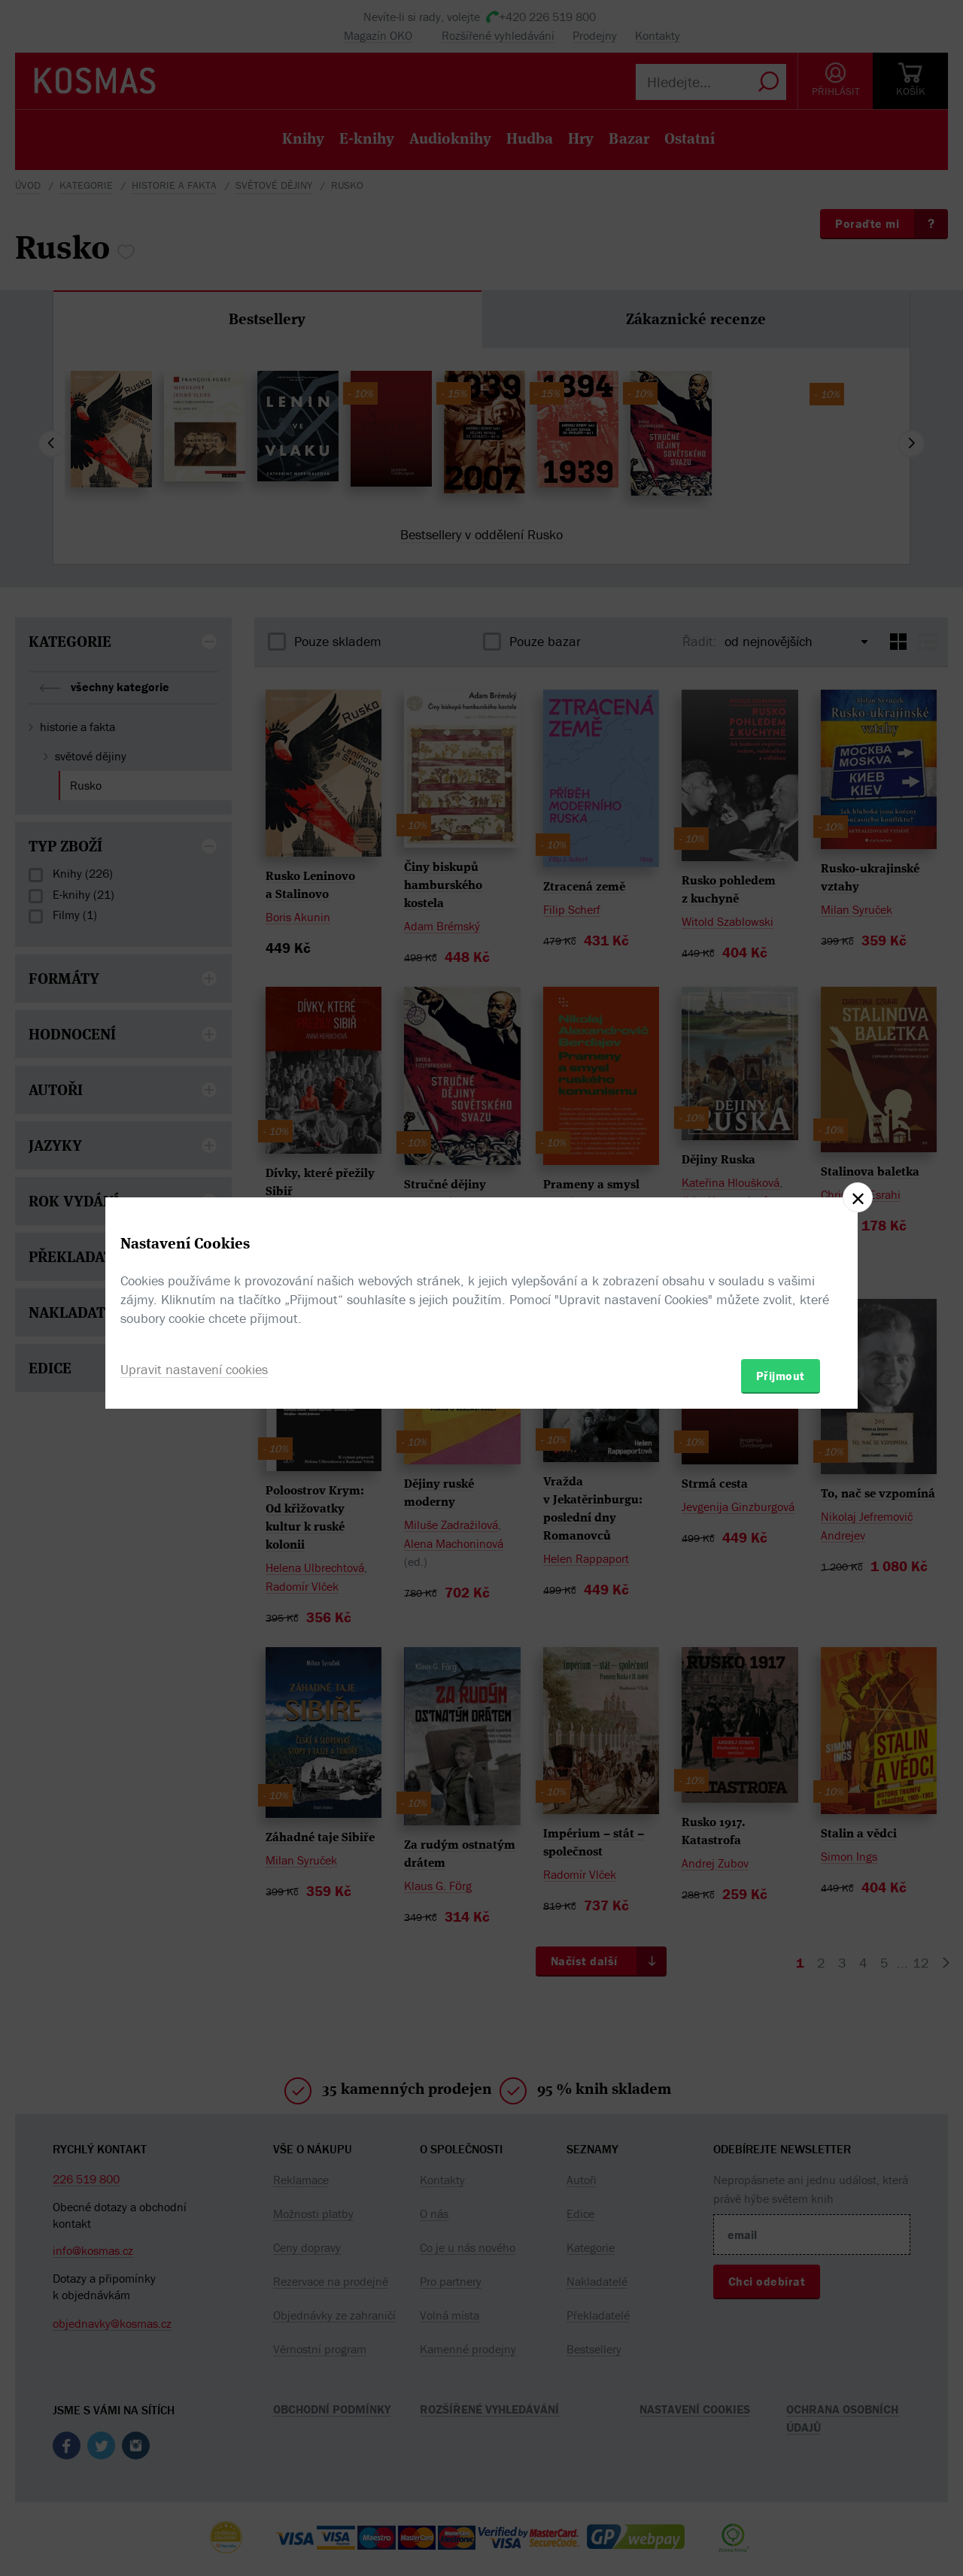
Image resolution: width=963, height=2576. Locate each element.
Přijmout (780, 1375)
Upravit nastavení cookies (194, 1369)
